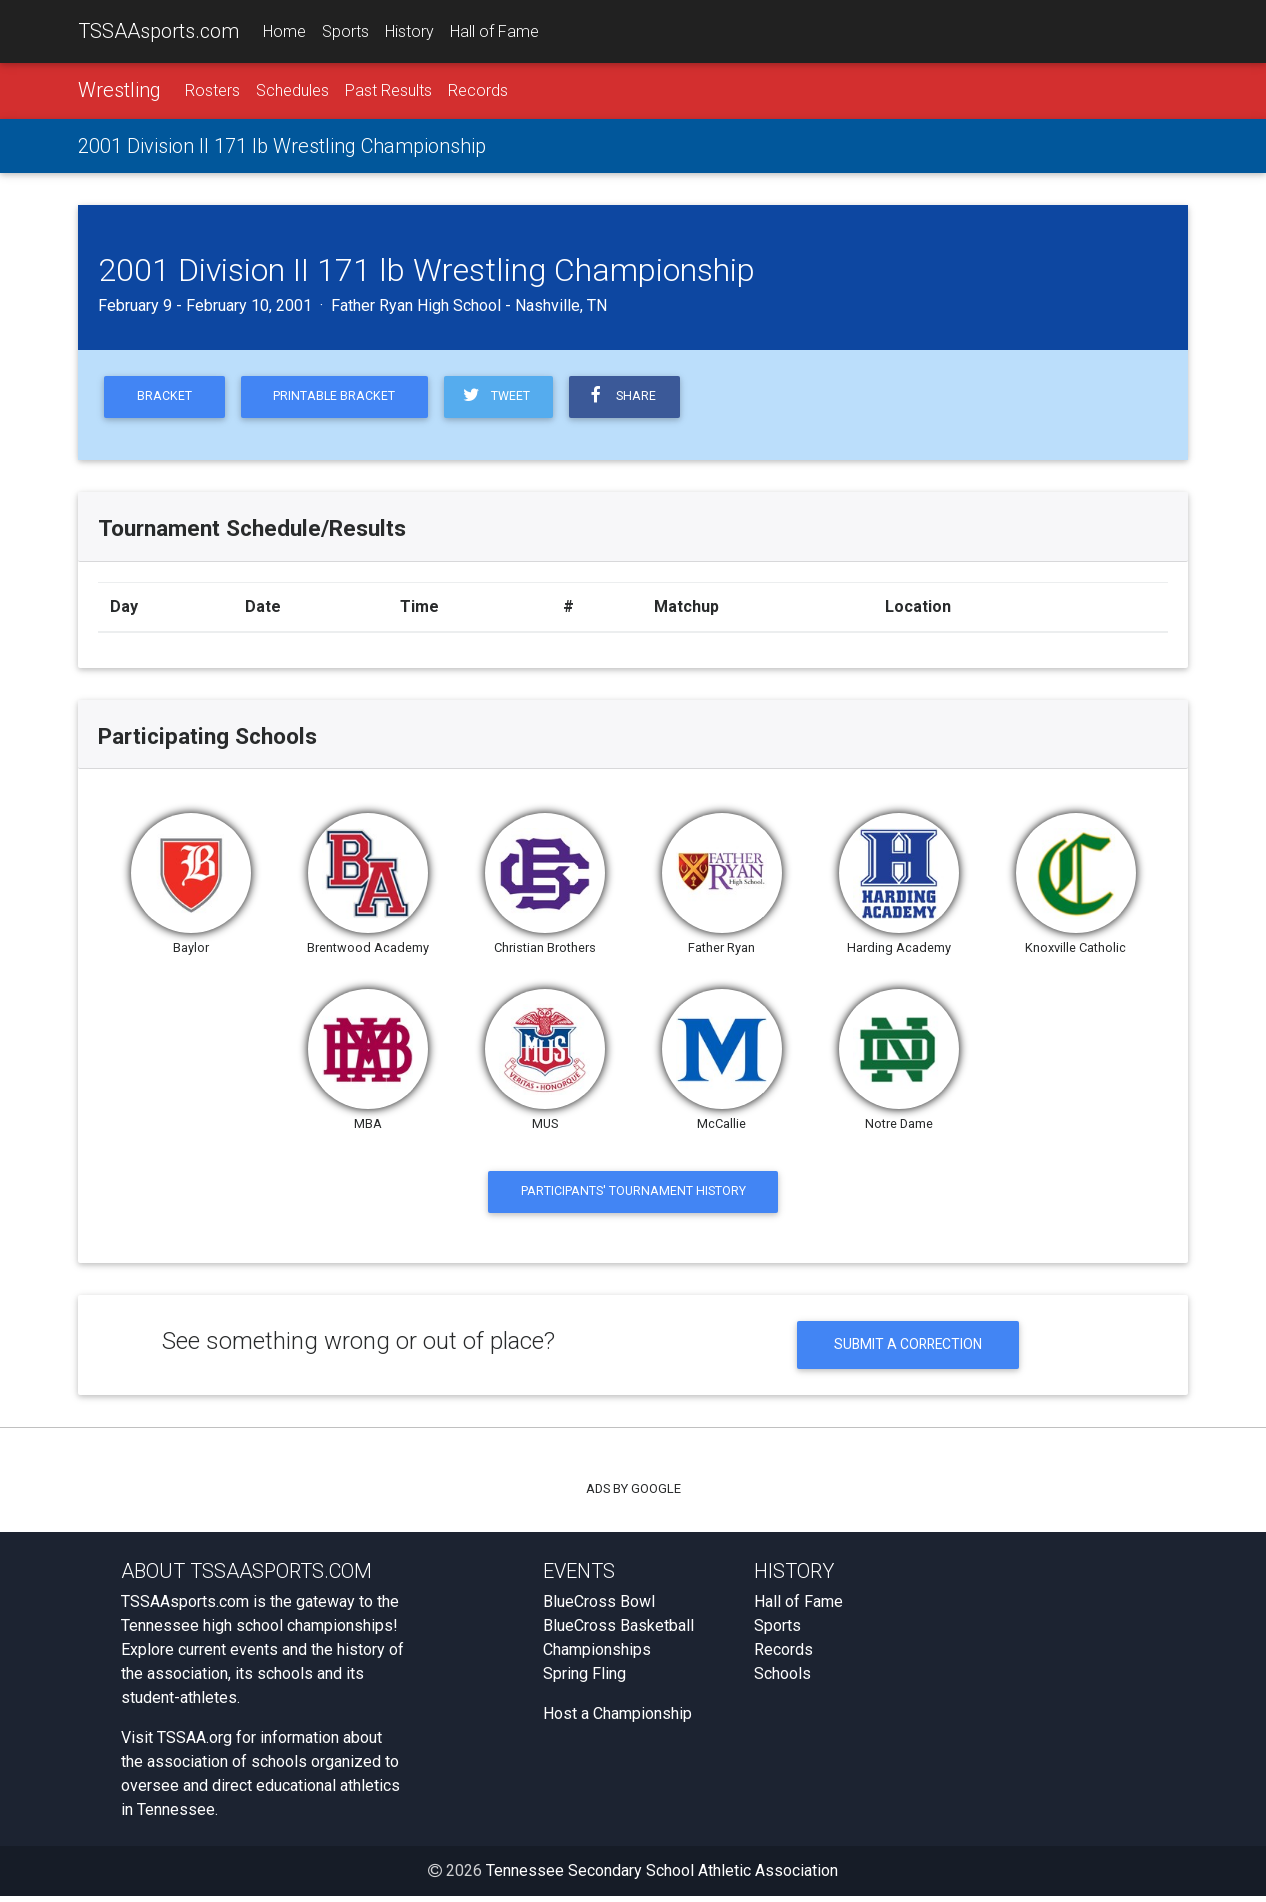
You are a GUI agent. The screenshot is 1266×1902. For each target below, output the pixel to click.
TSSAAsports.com (158, 31)
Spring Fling (584, 1679)
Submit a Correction (908, 1349)
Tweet (501, 398)
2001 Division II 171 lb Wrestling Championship (282, 147)
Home (284, 31)
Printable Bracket (338, 398)
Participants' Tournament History (633, 1194)
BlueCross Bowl (599, 1607)
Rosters (212, 91)
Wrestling (119, 91)
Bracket (165, 398)
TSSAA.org (194, 1743)
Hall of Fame (494, 31)
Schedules (292, 91)
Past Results (388, 91)
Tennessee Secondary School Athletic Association (662, 1876)
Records (478, 91)
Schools (782, 1679)
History (409, 31)
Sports (345, 31)
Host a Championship (617, 1719)
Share (629, 398)
